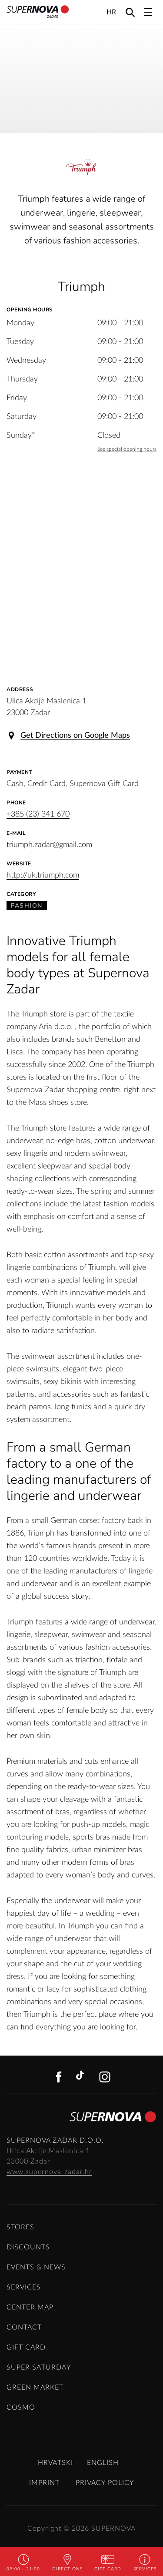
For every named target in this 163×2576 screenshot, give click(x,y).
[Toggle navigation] (148, 12)
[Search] (130, 12)
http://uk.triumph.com (43, 875)
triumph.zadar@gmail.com (49, 845)
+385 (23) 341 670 (38, 814)
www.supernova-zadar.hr (49, 2171)
